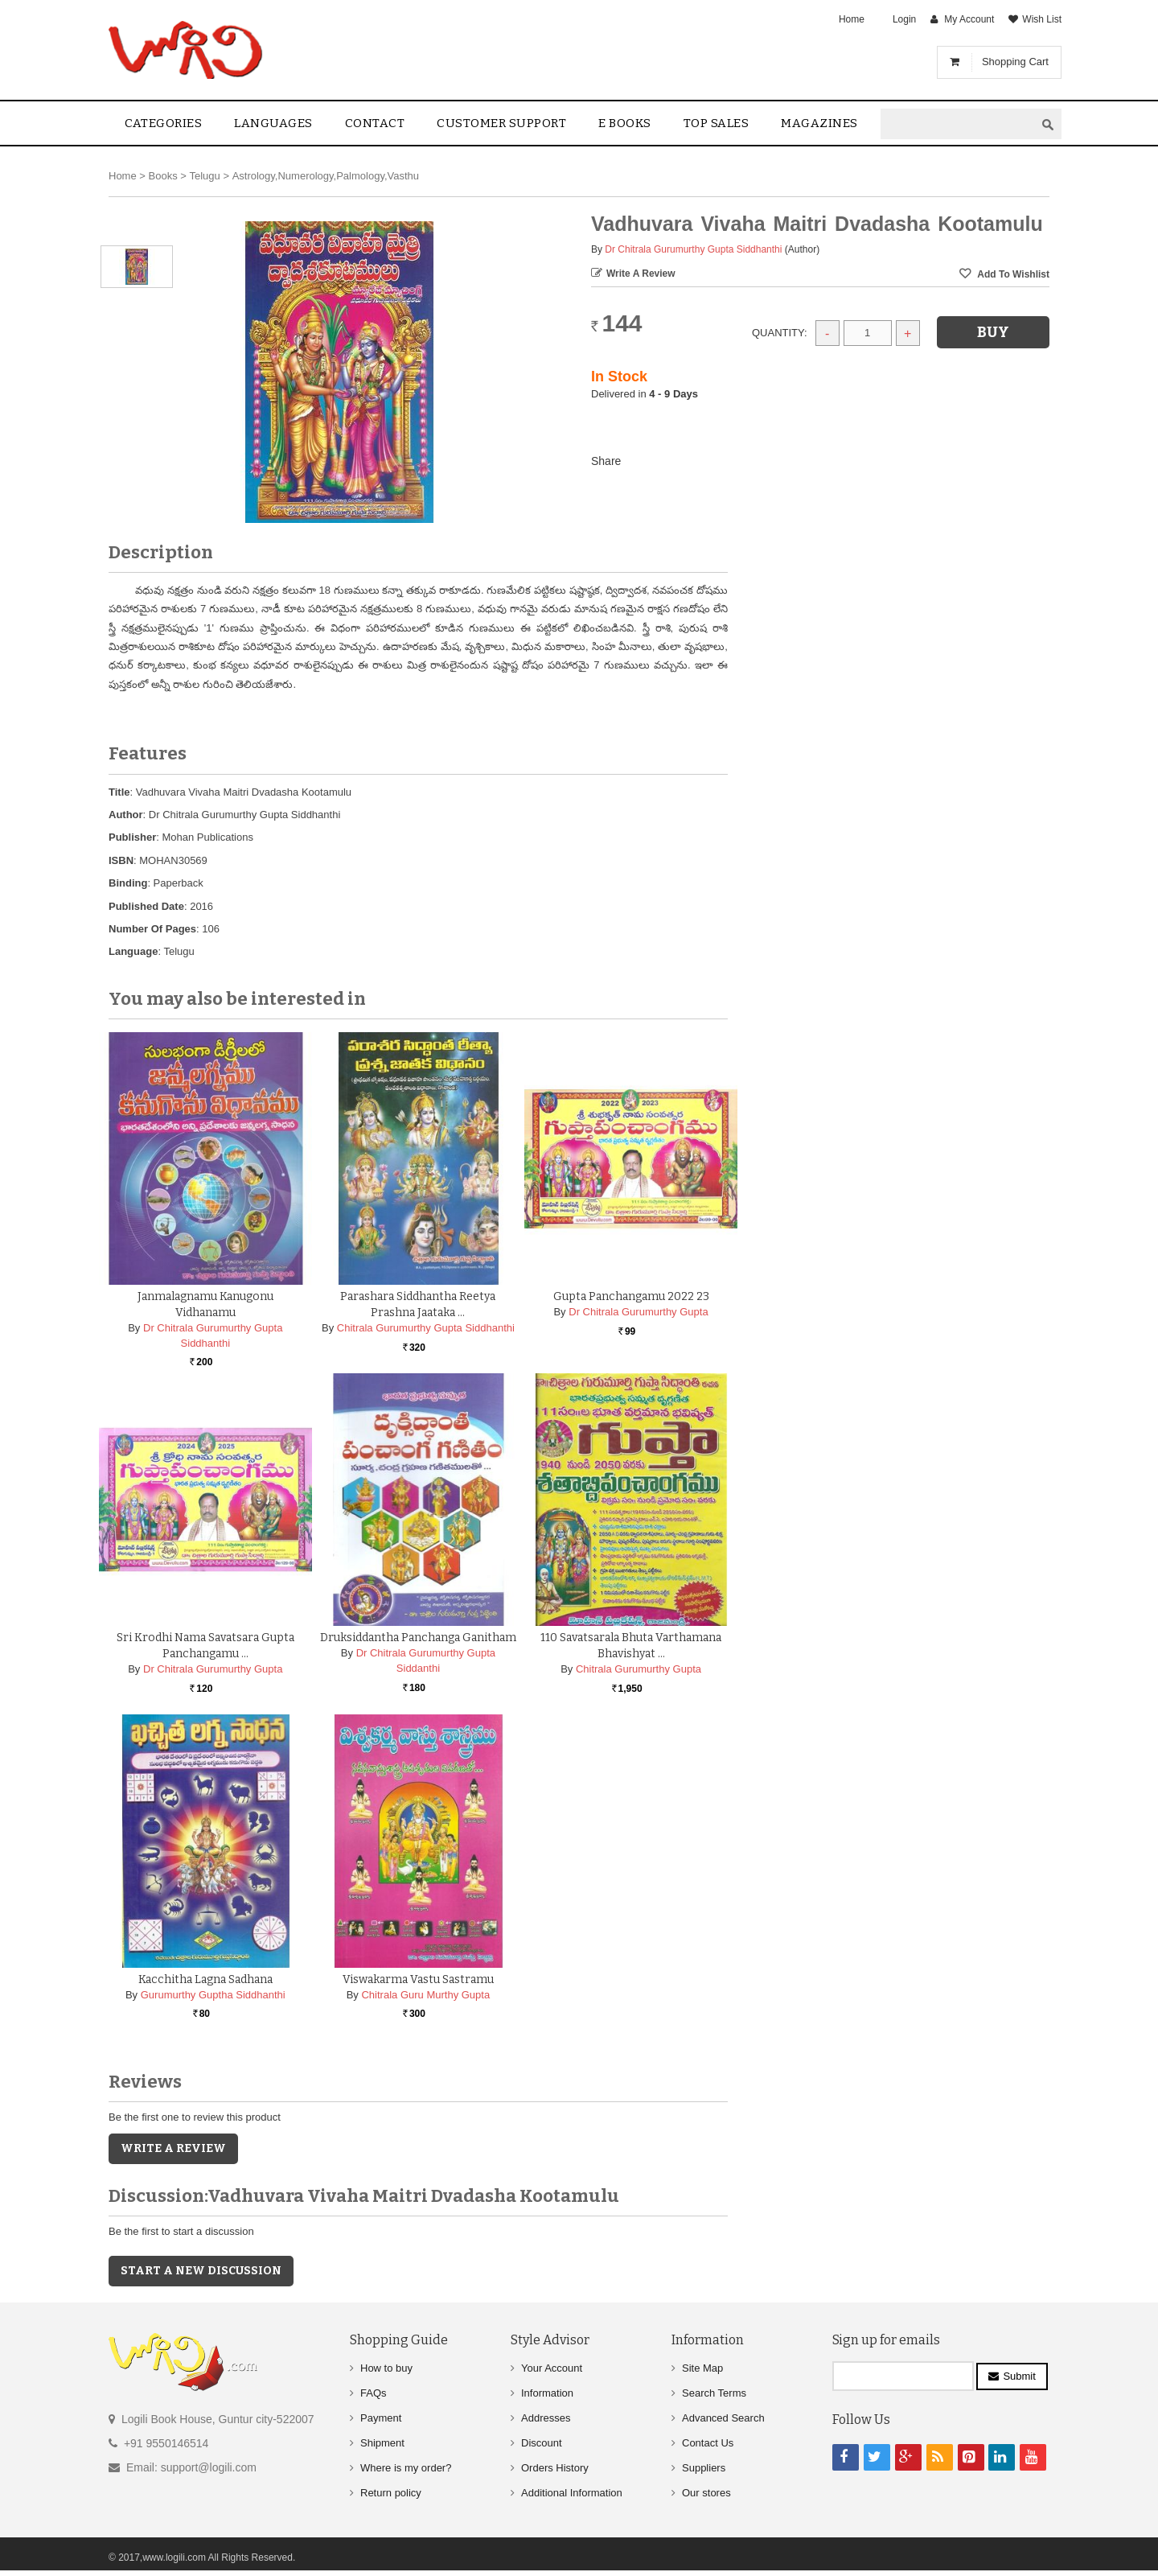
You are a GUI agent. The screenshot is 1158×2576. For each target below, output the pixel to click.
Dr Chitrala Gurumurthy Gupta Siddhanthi (693, 249)
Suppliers (703, 2468)
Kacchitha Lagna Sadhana (205, 1979)
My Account (969, 19)
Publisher (132, 837)
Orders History (555, 2468)
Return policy (390, 2493)
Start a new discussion (201, 2271)
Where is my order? (405, 2468)
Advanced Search (723, 2418)
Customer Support (501, 123)
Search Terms (714, 2393)
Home (851, 19)
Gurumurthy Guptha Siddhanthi (213, 1995)
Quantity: (779, 333)
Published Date (146, 906)
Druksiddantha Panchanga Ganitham (418, 1637)
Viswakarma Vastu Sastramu (418, 1979)
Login (904, 19)
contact (375, 123)
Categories (163, 123)
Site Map (702, 2368)
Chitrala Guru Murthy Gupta (425, 1995)
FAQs (373, 2393)
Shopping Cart (1015, 62)
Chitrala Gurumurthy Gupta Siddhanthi (426, 1328)
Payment (380, 2418)
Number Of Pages (152, 929)
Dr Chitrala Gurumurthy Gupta (638, 1312)
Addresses (545, 2418)
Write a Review (641, 273)
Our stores (706, 2493)
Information (547, 2393)
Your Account (551, 2368)
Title (119, 792)
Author (126, 815)
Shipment (382, 2443)
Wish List (1042, 19)
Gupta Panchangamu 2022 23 (631, 1296)
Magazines (819, 123)
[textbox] (957, 124)
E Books (624, 123)
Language (133, 951)
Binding (128, 883)
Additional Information (571, 2493)
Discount (541, 2443)
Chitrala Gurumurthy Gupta (638, 1669)
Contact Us (707, 2443)
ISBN (121, 860)
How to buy (386, 2368)
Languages (273, 123)
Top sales (716, 123)
